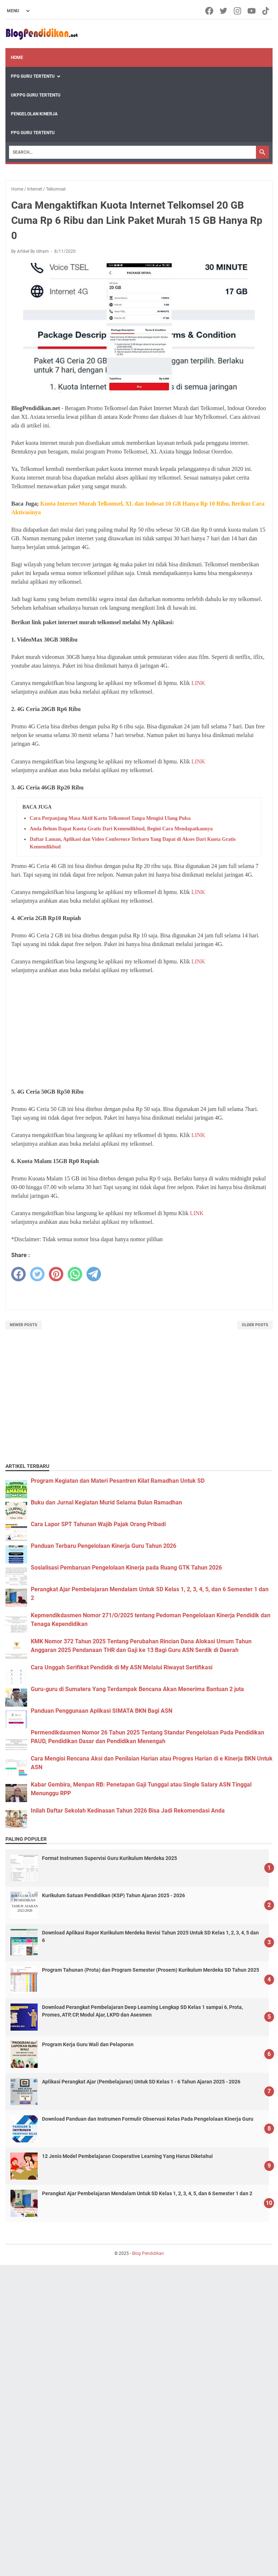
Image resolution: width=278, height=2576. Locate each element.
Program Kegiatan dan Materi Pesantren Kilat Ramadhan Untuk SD (118, 1480)
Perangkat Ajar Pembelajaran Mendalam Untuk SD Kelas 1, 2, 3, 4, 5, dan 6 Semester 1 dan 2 (147, 2193)
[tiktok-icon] (266, 11)
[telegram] (94, 1274)
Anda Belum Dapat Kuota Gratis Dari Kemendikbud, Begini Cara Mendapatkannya (121, 828)
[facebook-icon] (209, 11)
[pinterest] (56, 1274)
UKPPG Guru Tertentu (35, 95)
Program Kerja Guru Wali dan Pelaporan (88, 2044)
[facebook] (18, 1274)
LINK (198, 683)
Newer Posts (23, 1325)
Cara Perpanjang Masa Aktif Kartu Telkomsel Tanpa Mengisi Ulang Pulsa (110, 818)
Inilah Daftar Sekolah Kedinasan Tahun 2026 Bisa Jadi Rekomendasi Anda (128, 1810)
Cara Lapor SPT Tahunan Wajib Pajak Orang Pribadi (98, 1524)
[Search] (132, 152)
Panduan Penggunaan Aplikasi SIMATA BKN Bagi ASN (101, 1710)
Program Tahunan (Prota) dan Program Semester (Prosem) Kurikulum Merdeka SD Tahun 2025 (150, 1970)
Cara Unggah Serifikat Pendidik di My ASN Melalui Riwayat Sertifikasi (121, 1667)
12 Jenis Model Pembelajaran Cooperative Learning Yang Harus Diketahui (127, 2156)
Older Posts (255, 1325)
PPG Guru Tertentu (33, 76)
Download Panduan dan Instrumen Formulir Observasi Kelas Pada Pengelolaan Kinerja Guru (147, 2119)
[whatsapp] (75, 1274)
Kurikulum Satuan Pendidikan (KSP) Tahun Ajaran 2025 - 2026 (113, 1895)
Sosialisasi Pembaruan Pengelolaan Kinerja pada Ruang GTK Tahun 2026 (126, 1567)
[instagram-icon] (238, 11)
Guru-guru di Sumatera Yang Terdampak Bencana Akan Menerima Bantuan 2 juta (137, 1689)
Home (17, 57)
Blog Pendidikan (148, 2253)
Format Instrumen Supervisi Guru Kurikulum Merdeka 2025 (109, 1858)
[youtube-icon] (252, 11)
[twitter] (37, 1274)
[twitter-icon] (224, 11)
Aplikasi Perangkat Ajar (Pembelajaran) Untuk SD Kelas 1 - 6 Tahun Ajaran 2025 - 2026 (141, 2082)
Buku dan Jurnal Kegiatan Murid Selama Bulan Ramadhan (106, 1502)
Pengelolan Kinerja (34, 113)
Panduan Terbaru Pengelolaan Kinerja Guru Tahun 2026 (103, 1545)
